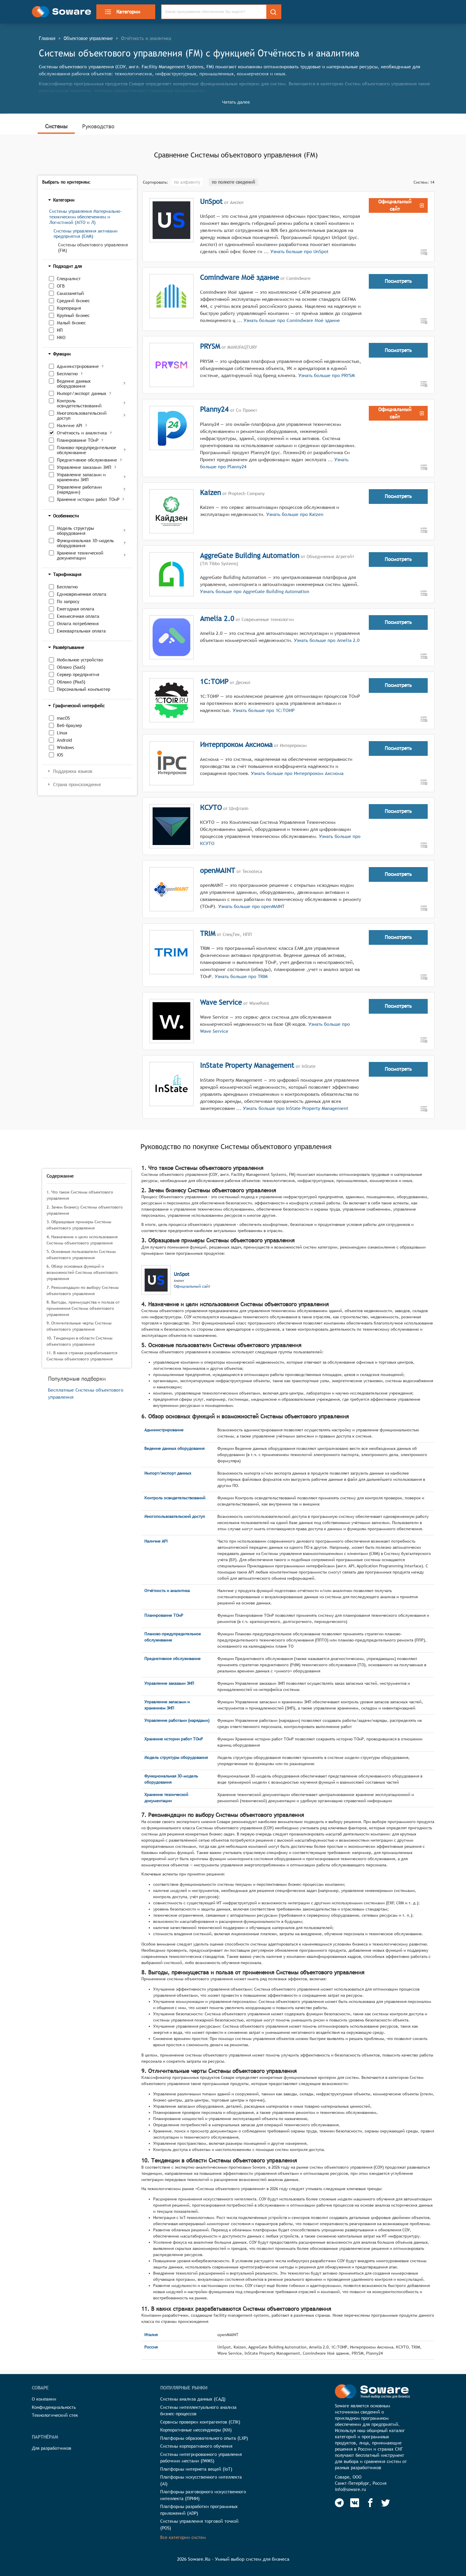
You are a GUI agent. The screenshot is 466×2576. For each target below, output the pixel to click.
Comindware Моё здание (239, 277)
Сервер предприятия (78, 674)
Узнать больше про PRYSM (326, 375)
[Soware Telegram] (339, 2502)
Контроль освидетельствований (79, 403)
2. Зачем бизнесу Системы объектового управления (85, 1210)
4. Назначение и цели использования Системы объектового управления (82, 1239)
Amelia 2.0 (217, 618)
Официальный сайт (192, 1286)
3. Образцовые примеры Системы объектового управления (79, 1224)
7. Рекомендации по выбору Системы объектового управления (83, 1290)
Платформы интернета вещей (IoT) (196, 2469)
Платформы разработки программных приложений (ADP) (199, 2510)
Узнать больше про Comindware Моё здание (292, 320)
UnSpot (211, 201)
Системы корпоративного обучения (196, 2446)
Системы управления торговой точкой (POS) (199, 2524)
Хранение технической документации (80, 555)
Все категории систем (183, 2537)
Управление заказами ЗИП (84, 467)
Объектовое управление (88, 38)
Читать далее (236, 101)
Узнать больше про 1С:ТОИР (263, 710)
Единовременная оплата (81, 594)
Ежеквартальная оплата (81, 630)
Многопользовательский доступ (82, 416)
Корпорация (69, 308)
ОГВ (61, 285)
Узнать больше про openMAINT (251, 906)
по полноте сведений (233, 182)
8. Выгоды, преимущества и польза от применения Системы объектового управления (83, 1308)
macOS (63, 718)
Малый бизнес (71, 322)
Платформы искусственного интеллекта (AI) (201, 2480)
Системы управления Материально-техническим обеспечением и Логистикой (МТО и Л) (85, 217)
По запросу (68, 601)
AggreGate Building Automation (249, 555)
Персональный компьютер (83, 689)
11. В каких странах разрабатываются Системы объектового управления (82, 1355)
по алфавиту (187, 182)
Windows (65, 747)
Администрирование (78, 366)
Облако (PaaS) (71, 681)
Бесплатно (67, 373)
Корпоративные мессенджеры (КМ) (196, 2429)
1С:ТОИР (214, 681)
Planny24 (214, 409)
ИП (60, 330)
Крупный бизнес (73, 315)
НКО (61, 337)
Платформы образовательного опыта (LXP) (204, 2438)
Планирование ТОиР (77, 440)
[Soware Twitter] (385, 2502)
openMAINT (217, 870)
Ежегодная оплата (75, 608)
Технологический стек (55, 2415)
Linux (62, 732)
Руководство (98, 126)
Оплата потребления (78, 623)
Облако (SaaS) (71, 667)
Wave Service (221, 1002)
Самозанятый (70, 293)
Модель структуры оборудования (75, 531)
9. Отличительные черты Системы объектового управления (79, 1326)
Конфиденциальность (54, 2407)
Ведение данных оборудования (74, 384)
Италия (151, 2334)
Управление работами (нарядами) (79, 489)
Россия (151, 2347)
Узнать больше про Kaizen (294, 514)
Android (64, 740)
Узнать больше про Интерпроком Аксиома (296, 773)
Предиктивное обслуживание (87, 459)
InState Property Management (247, 1065)
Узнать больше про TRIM (240, 976)
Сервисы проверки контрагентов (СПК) (200, 2421)
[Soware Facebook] (370, 2502)
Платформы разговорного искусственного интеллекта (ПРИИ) (203, 2495)
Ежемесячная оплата (78, 616)
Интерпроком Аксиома (236, 744)
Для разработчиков (51, 2448)
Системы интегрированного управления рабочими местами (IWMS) (201, 2458)
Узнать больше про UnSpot (299, 251)
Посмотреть (398, 281)
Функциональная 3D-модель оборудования (85, 543)
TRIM (207, 933)
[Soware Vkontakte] (354, 2502)
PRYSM (210, 346)
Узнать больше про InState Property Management (295, 1108)
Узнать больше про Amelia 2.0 (326, 640)
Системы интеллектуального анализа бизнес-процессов (198, 2410)
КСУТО (211, 807)
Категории (122, 12)
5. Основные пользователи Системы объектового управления (81, 1254)
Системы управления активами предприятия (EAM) (86, 233)
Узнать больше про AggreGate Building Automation (254, 591)
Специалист (69, 278)
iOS (60, 754)
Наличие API (69, 425)
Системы (56, 126)
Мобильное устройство (80, 659)
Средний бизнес (73, 300)
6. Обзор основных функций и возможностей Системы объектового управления (82, 1272)
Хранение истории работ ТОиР (88, 499)
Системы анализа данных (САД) (193, 2398)
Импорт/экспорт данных (81, 393)
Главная (47, 38)
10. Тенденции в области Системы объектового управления (80, 1341)
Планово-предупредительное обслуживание (86, 450)
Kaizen (210, 492)
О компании (44, 2398)
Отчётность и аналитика (82, 432)
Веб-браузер (69, 725)
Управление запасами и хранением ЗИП (81, 477)
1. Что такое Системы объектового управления (80, 1195)
